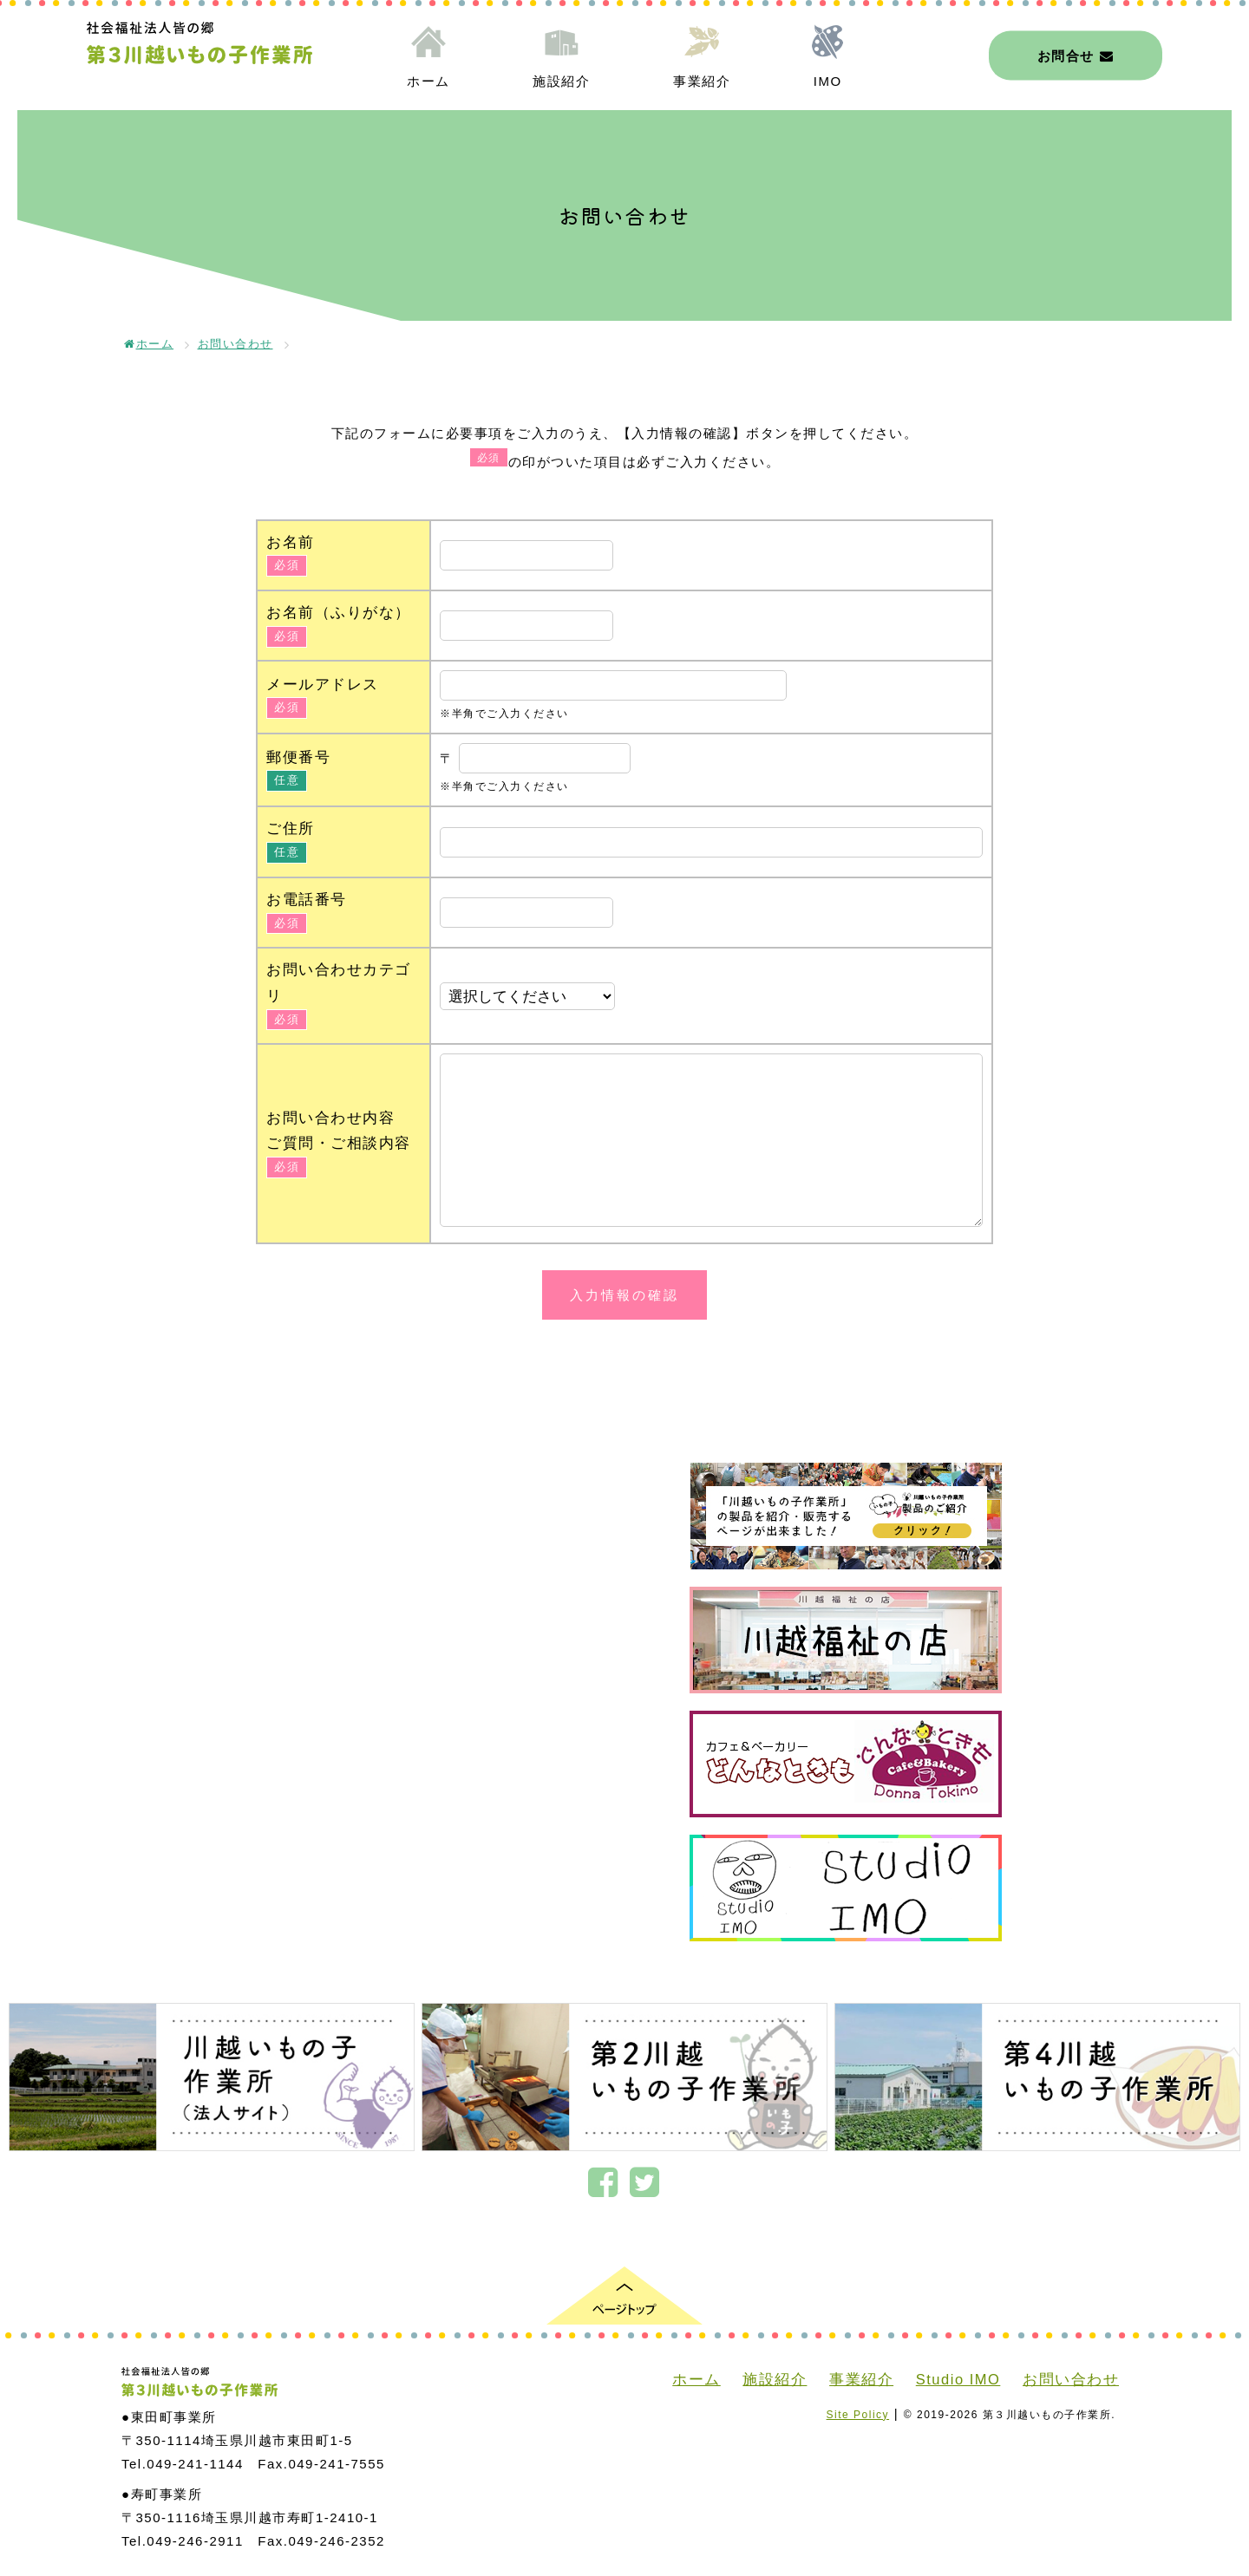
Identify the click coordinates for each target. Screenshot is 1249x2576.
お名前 (290, 542)
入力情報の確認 (624, 1295)
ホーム (428, 81)
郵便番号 (298, 757)
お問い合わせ (235, 343)
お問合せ (1075, 55)
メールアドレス (322, 684)
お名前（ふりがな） (338, 612)
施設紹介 (561, 81)
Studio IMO (958, 2379)
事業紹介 (701, 81)
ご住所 (290, 828)
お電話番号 (306, 899)
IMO (828, 81)
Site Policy (858, 2415)
